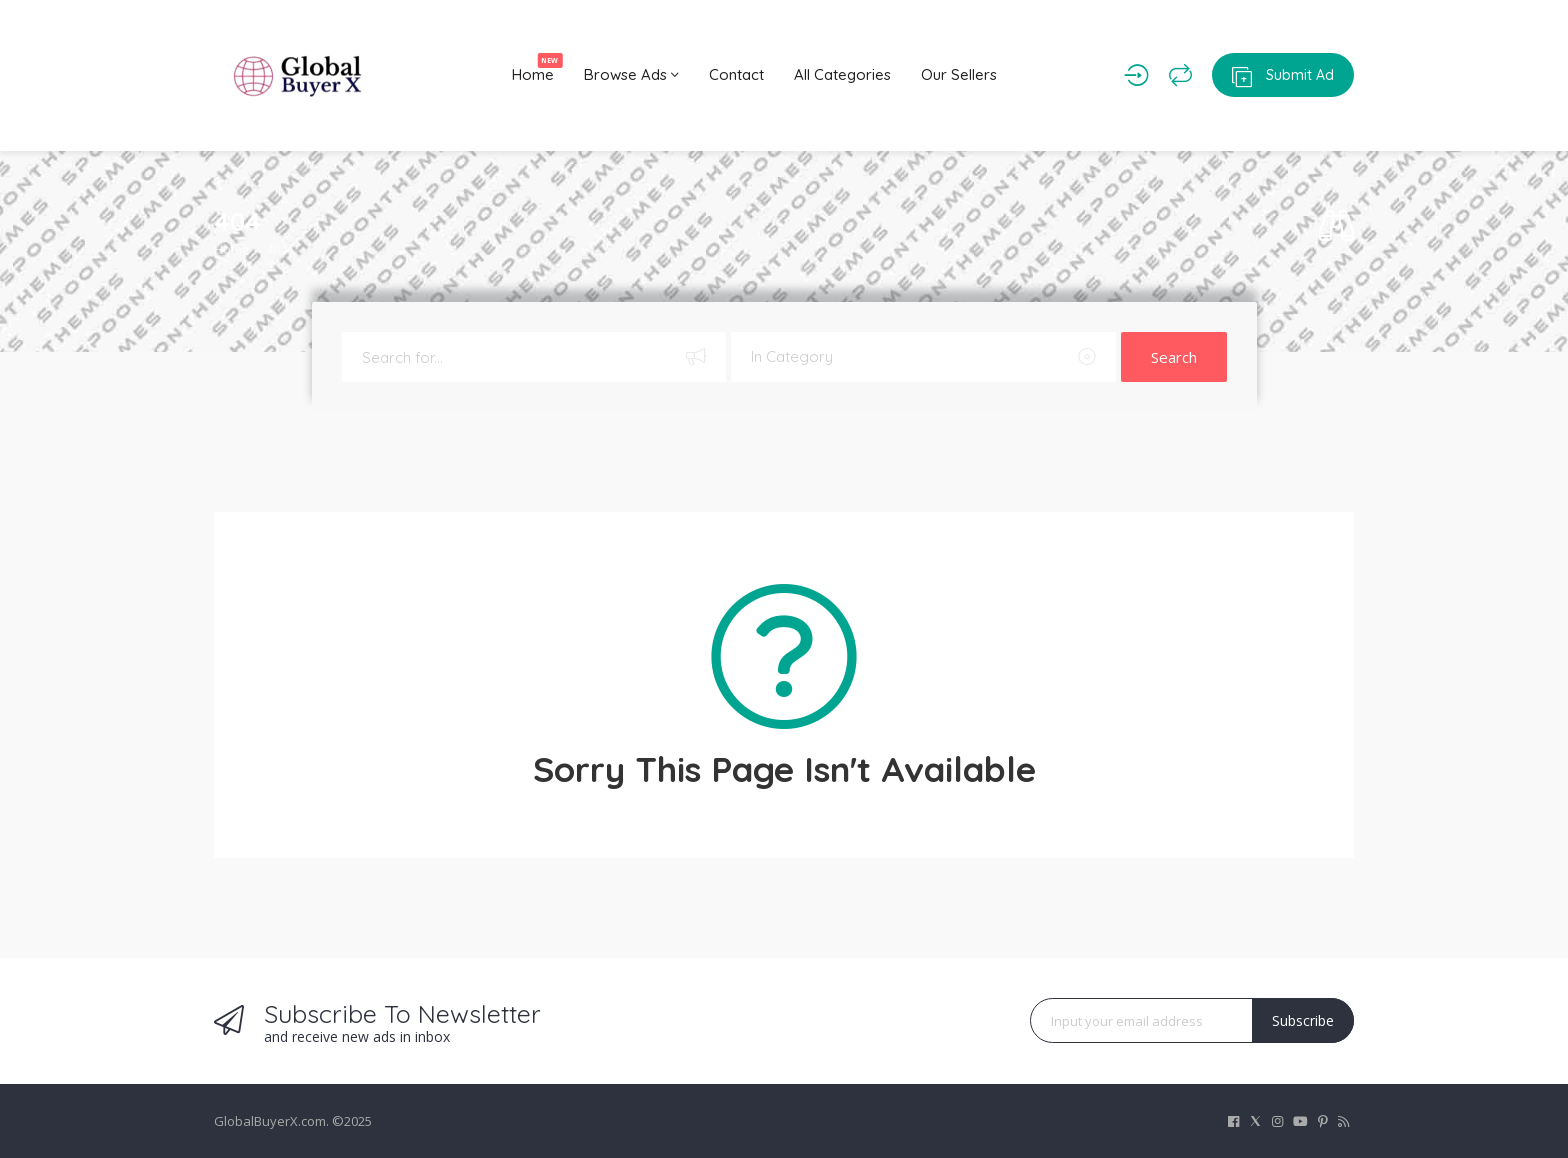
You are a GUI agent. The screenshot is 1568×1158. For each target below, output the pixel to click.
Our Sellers (959, 74)
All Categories (842, 74)
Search (1174, 357)
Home (537, 68)
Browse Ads (631, 74)
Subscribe (1303, 1020)
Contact (736, 74)
